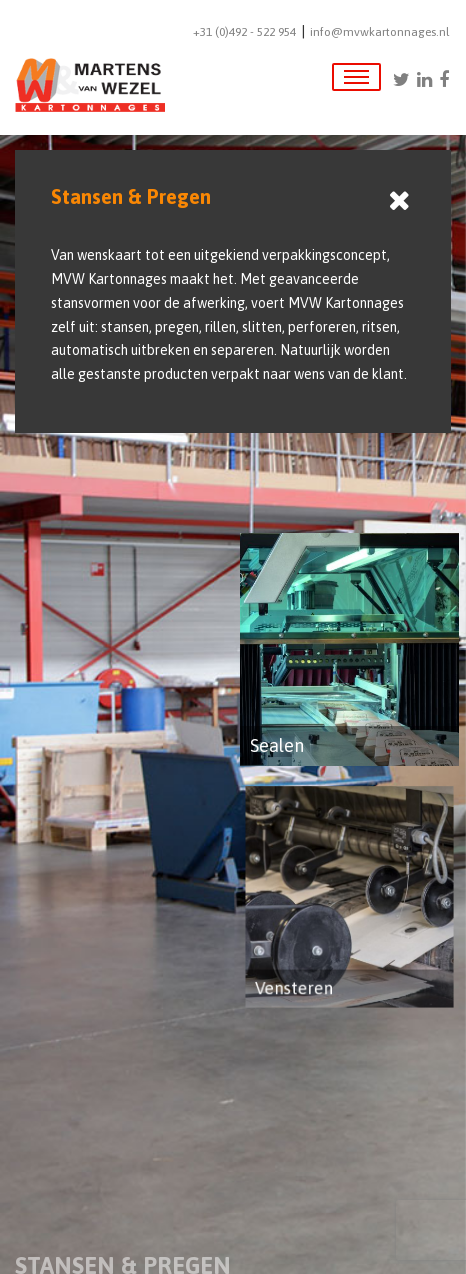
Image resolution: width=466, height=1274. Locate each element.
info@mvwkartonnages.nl (379, 32)
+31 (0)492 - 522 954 (244, 32)
